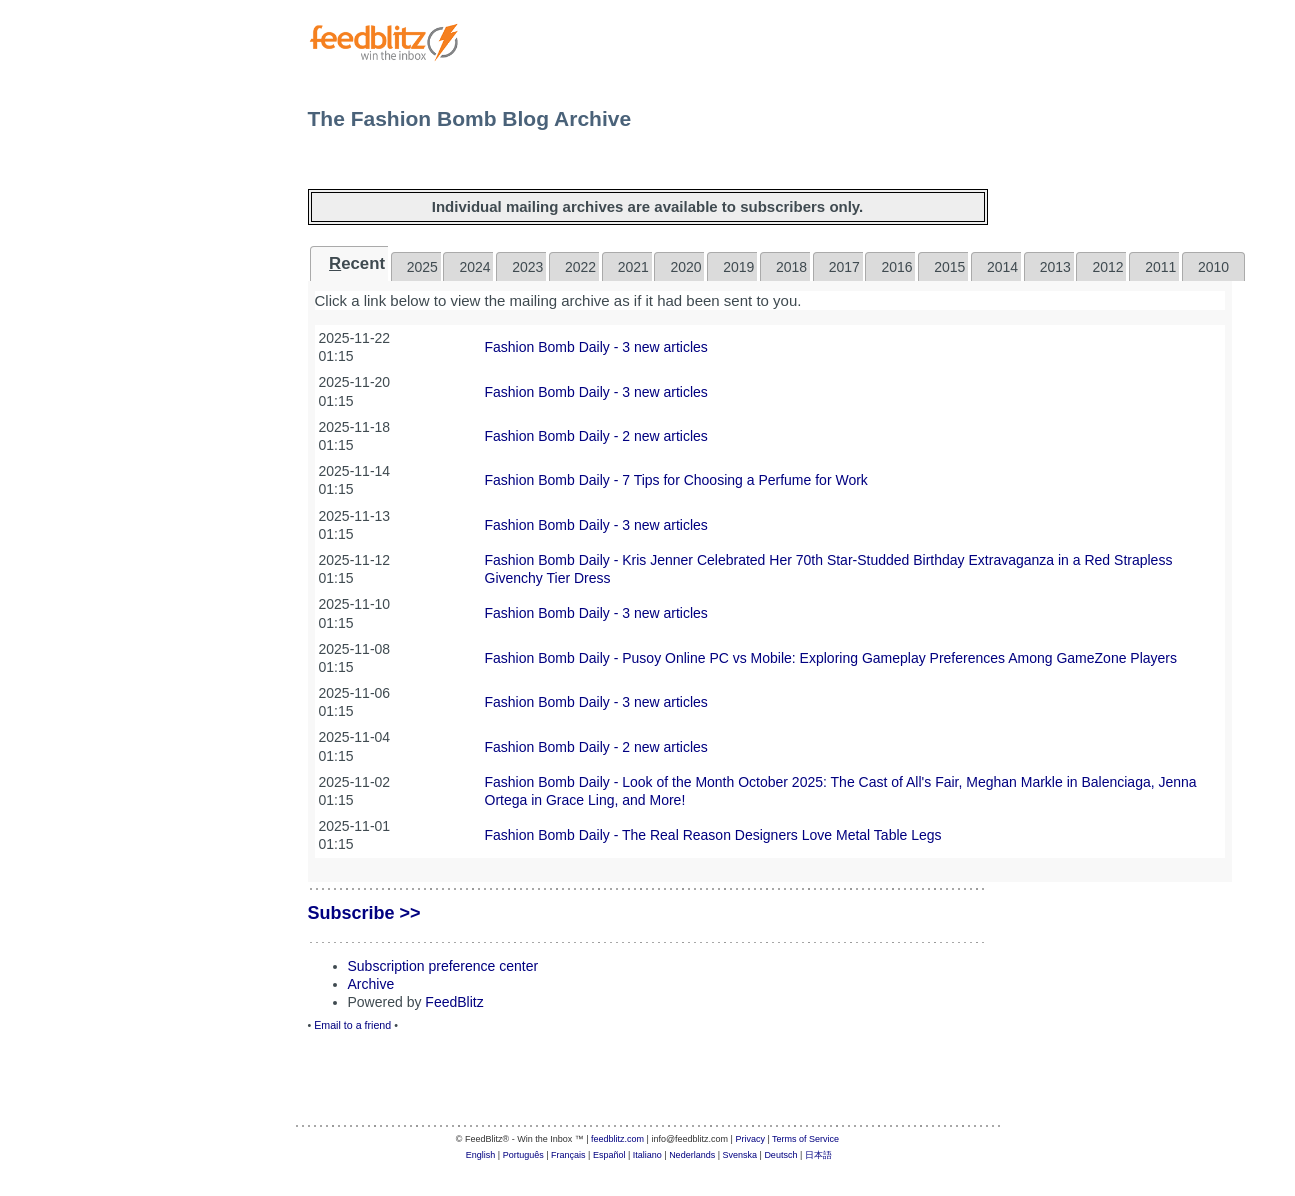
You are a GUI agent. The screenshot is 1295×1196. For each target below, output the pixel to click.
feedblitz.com (617, 1139)
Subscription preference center (443, 966)
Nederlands (692, 1155)
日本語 (818, 1155)
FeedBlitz (454, 1002)
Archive (371, 984)
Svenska (740, 1155)
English (481, 1155)
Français (568, 1155)
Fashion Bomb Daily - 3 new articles (596, 347)
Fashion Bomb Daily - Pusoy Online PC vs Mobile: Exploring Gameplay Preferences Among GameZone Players (831, 658)
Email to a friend (352, 1025)
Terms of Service (805, 1139)
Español (609, 1155)
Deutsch (780, 1155)
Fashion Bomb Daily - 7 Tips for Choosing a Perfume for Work (676, 480)
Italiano (647, 1155)
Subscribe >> (364, 913)
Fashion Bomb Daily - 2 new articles (596, 436)
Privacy (750, 1139)
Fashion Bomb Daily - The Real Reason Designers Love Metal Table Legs (713, 835)
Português (523, 1155)
